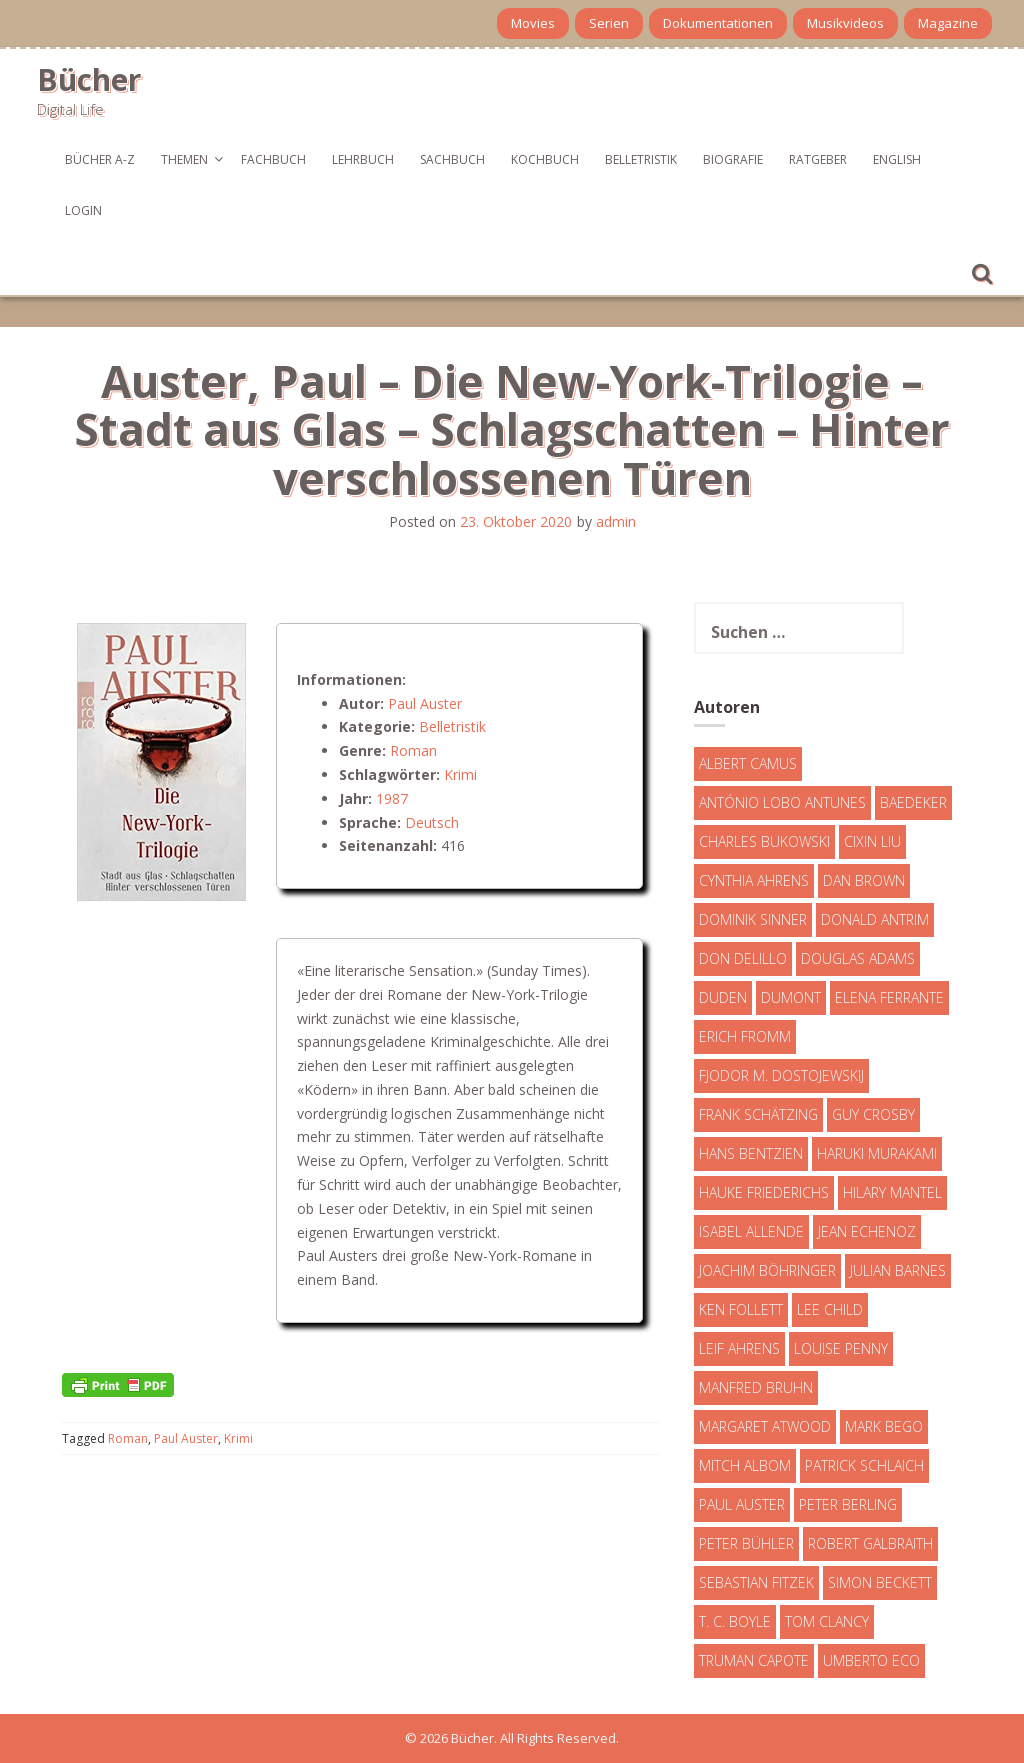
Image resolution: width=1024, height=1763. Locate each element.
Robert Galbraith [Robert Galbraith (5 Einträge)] (870, 1543)
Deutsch (432, 822)
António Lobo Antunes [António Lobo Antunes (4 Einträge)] (782, 802)
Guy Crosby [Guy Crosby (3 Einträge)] (873, 1114)
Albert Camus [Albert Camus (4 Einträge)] (748, 763)
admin (616, 521)
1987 (392, 798)
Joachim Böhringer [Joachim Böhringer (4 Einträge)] (767, 1270)
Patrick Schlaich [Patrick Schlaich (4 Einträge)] (864, 1465)
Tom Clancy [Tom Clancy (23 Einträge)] (827, 1621)
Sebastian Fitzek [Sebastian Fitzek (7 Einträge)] (756, 1582)
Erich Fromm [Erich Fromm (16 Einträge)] (745, 1036)
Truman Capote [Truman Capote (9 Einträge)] (754, 1660)
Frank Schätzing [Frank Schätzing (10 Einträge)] (758, 1114)
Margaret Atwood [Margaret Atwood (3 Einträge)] (765, 1426)
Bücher (89, 79)
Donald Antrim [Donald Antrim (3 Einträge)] (875, 919)
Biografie (733, 159)
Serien (609, 23)
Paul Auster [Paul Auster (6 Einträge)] (742, 1504)
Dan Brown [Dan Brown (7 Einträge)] (864, 880)
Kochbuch (545, 159)
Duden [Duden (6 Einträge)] (723, 997)
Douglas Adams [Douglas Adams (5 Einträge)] (858, 958)
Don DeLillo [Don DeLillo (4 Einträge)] (743, 958)
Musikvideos (845, 23)
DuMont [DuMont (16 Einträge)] (791, 997)
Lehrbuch (363, 159)
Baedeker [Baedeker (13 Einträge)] (913, 802)
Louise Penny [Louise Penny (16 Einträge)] (841, 1348)
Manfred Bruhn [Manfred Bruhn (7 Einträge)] (756, 1387)
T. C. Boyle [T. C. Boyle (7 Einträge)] (735, 1621)
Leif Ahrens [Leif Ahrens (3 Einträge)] (739, 1348)
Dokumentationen (718, 23)
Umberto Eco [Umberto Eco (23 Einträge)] (871, 1660)
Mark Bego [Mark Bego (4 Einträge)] (884, 1426)
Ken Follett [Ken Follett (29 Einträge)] (741, 1309)
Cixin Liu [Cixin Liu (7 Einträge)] (872, 841)
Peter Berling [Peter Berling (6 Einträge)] (848, 1504)
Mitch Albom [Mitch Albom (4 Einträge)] (745, 1465)
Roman (413, 750)
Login (83, 210)
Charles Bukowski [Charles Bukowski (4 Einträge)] (764, 841)
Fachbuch (273, 159)
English (897, 159)
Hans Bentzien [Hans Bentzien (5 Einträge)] (751, 1153)
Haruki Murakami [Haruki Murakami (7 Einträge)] (877, 1153)
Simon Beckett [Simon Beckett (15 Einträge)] (880, 1582)
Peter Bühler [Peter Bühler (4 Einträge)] (746, 1543)
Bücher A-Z (100, 159)
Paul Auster (425, 703)
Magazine (948, 23)
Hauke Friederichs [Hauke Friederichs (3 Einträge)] (764, 1192)
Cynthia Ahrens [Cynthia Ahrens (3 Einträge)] (754, 880)
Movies (533, 23)
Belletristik (641, 159)
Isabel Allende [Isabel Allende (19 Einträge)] (751, 1231)
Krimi (460, 774)
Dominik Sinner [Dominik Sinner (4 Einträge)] (753, 919)
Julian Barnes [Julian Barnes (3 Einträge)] (898, 1270)
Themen (184, 159)
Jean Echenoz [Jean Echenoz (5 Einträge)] (867, 1231)
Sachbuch (452, 159)
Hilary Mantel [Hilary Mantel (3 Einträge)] (892, 1192)
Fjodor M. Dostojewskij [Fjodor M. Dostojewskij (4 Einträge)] (781, 1075)
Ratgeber (818, 159)
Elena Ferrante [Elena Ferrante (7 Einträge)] (889, 997)
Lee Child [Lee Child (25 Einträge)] (830, 1309)
